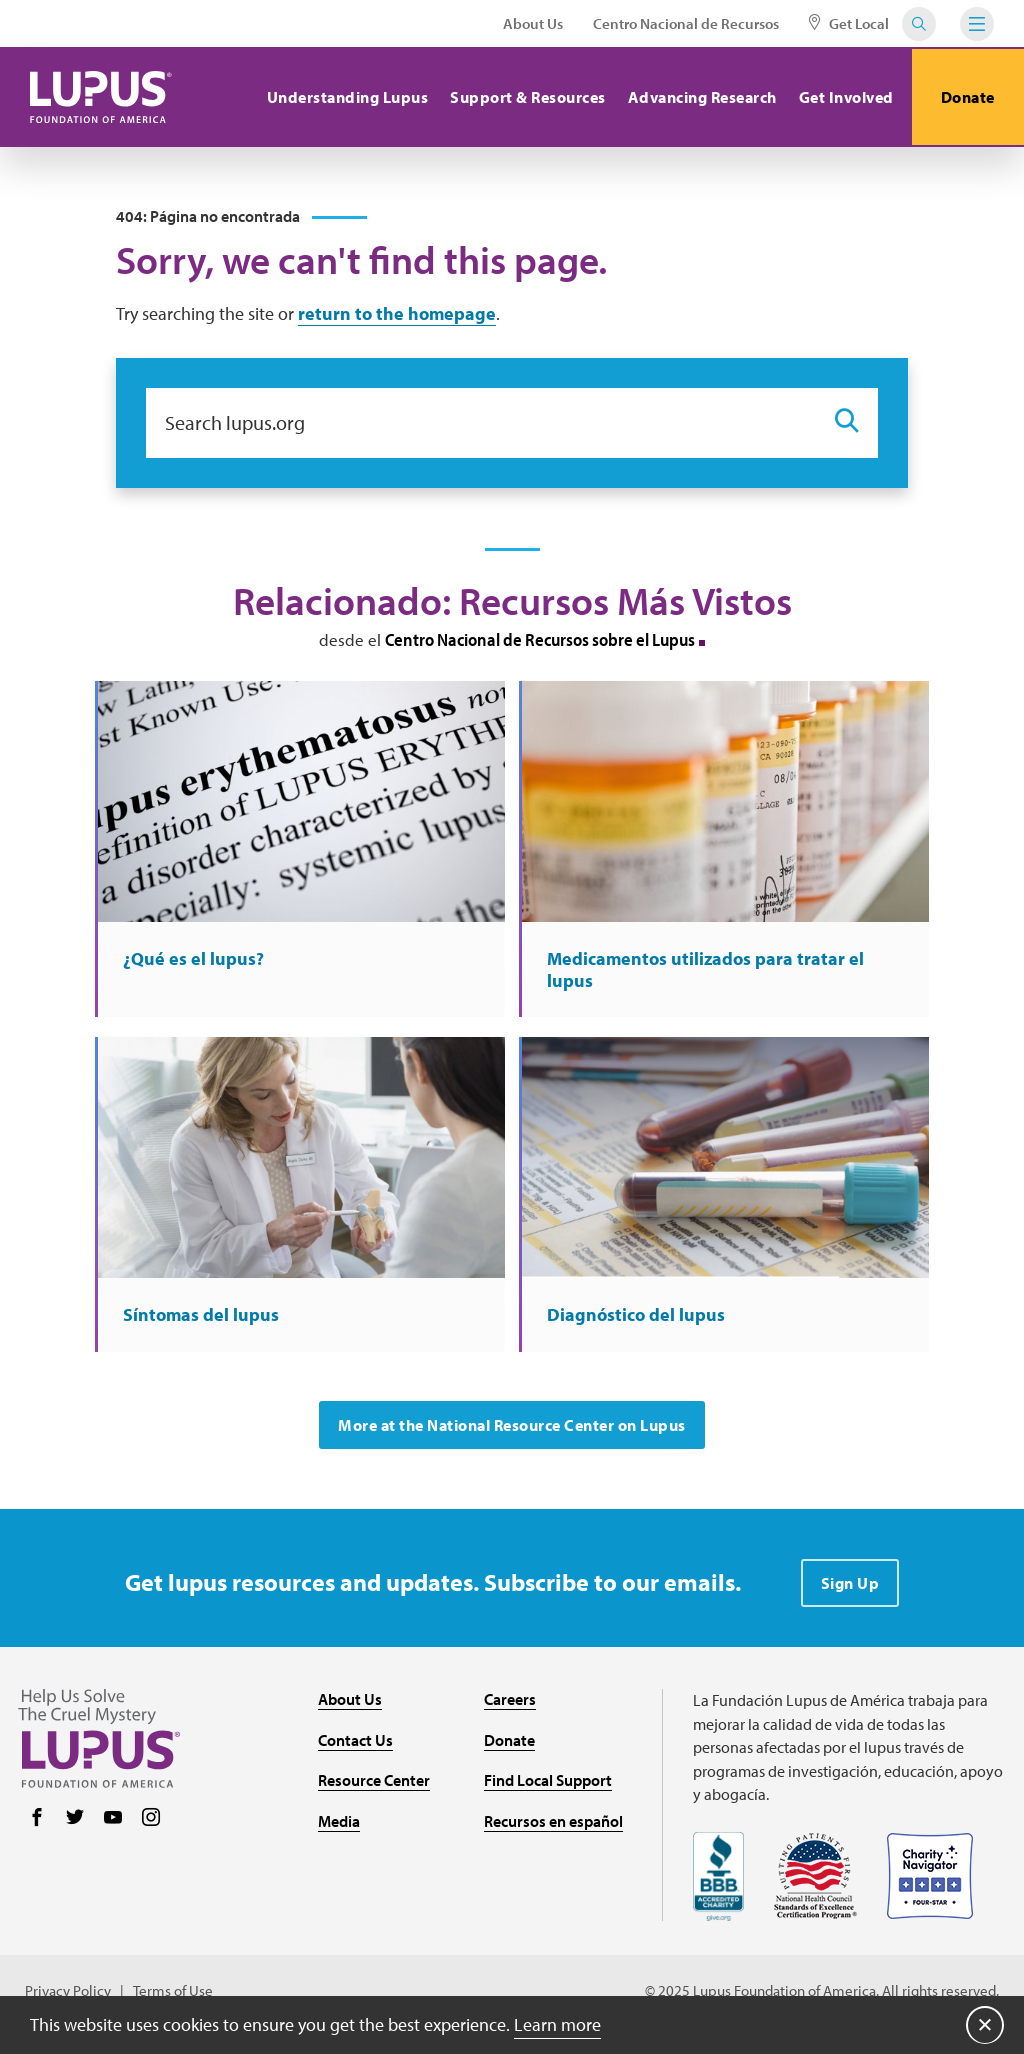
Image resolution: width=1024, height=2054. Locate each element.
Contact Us (355, 1745)
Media (339, 1827)
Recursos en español (553, 1827)
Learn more (557, 2023)
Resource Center (374, 1786)
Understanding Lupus (345, 97)
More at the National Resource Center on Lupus (512, 1431)
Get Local (849, 23)
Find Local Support (548, 1786)
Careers (510, 1705)
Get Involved (843, 97)
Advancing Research (699, 97)
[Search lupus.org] (480, 424)
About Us (533, 23)
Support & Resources (526, 97)
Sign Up (850, 1589)
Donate (967, 97)
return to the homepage (397, 314)
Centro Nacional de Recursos (686, 23)
